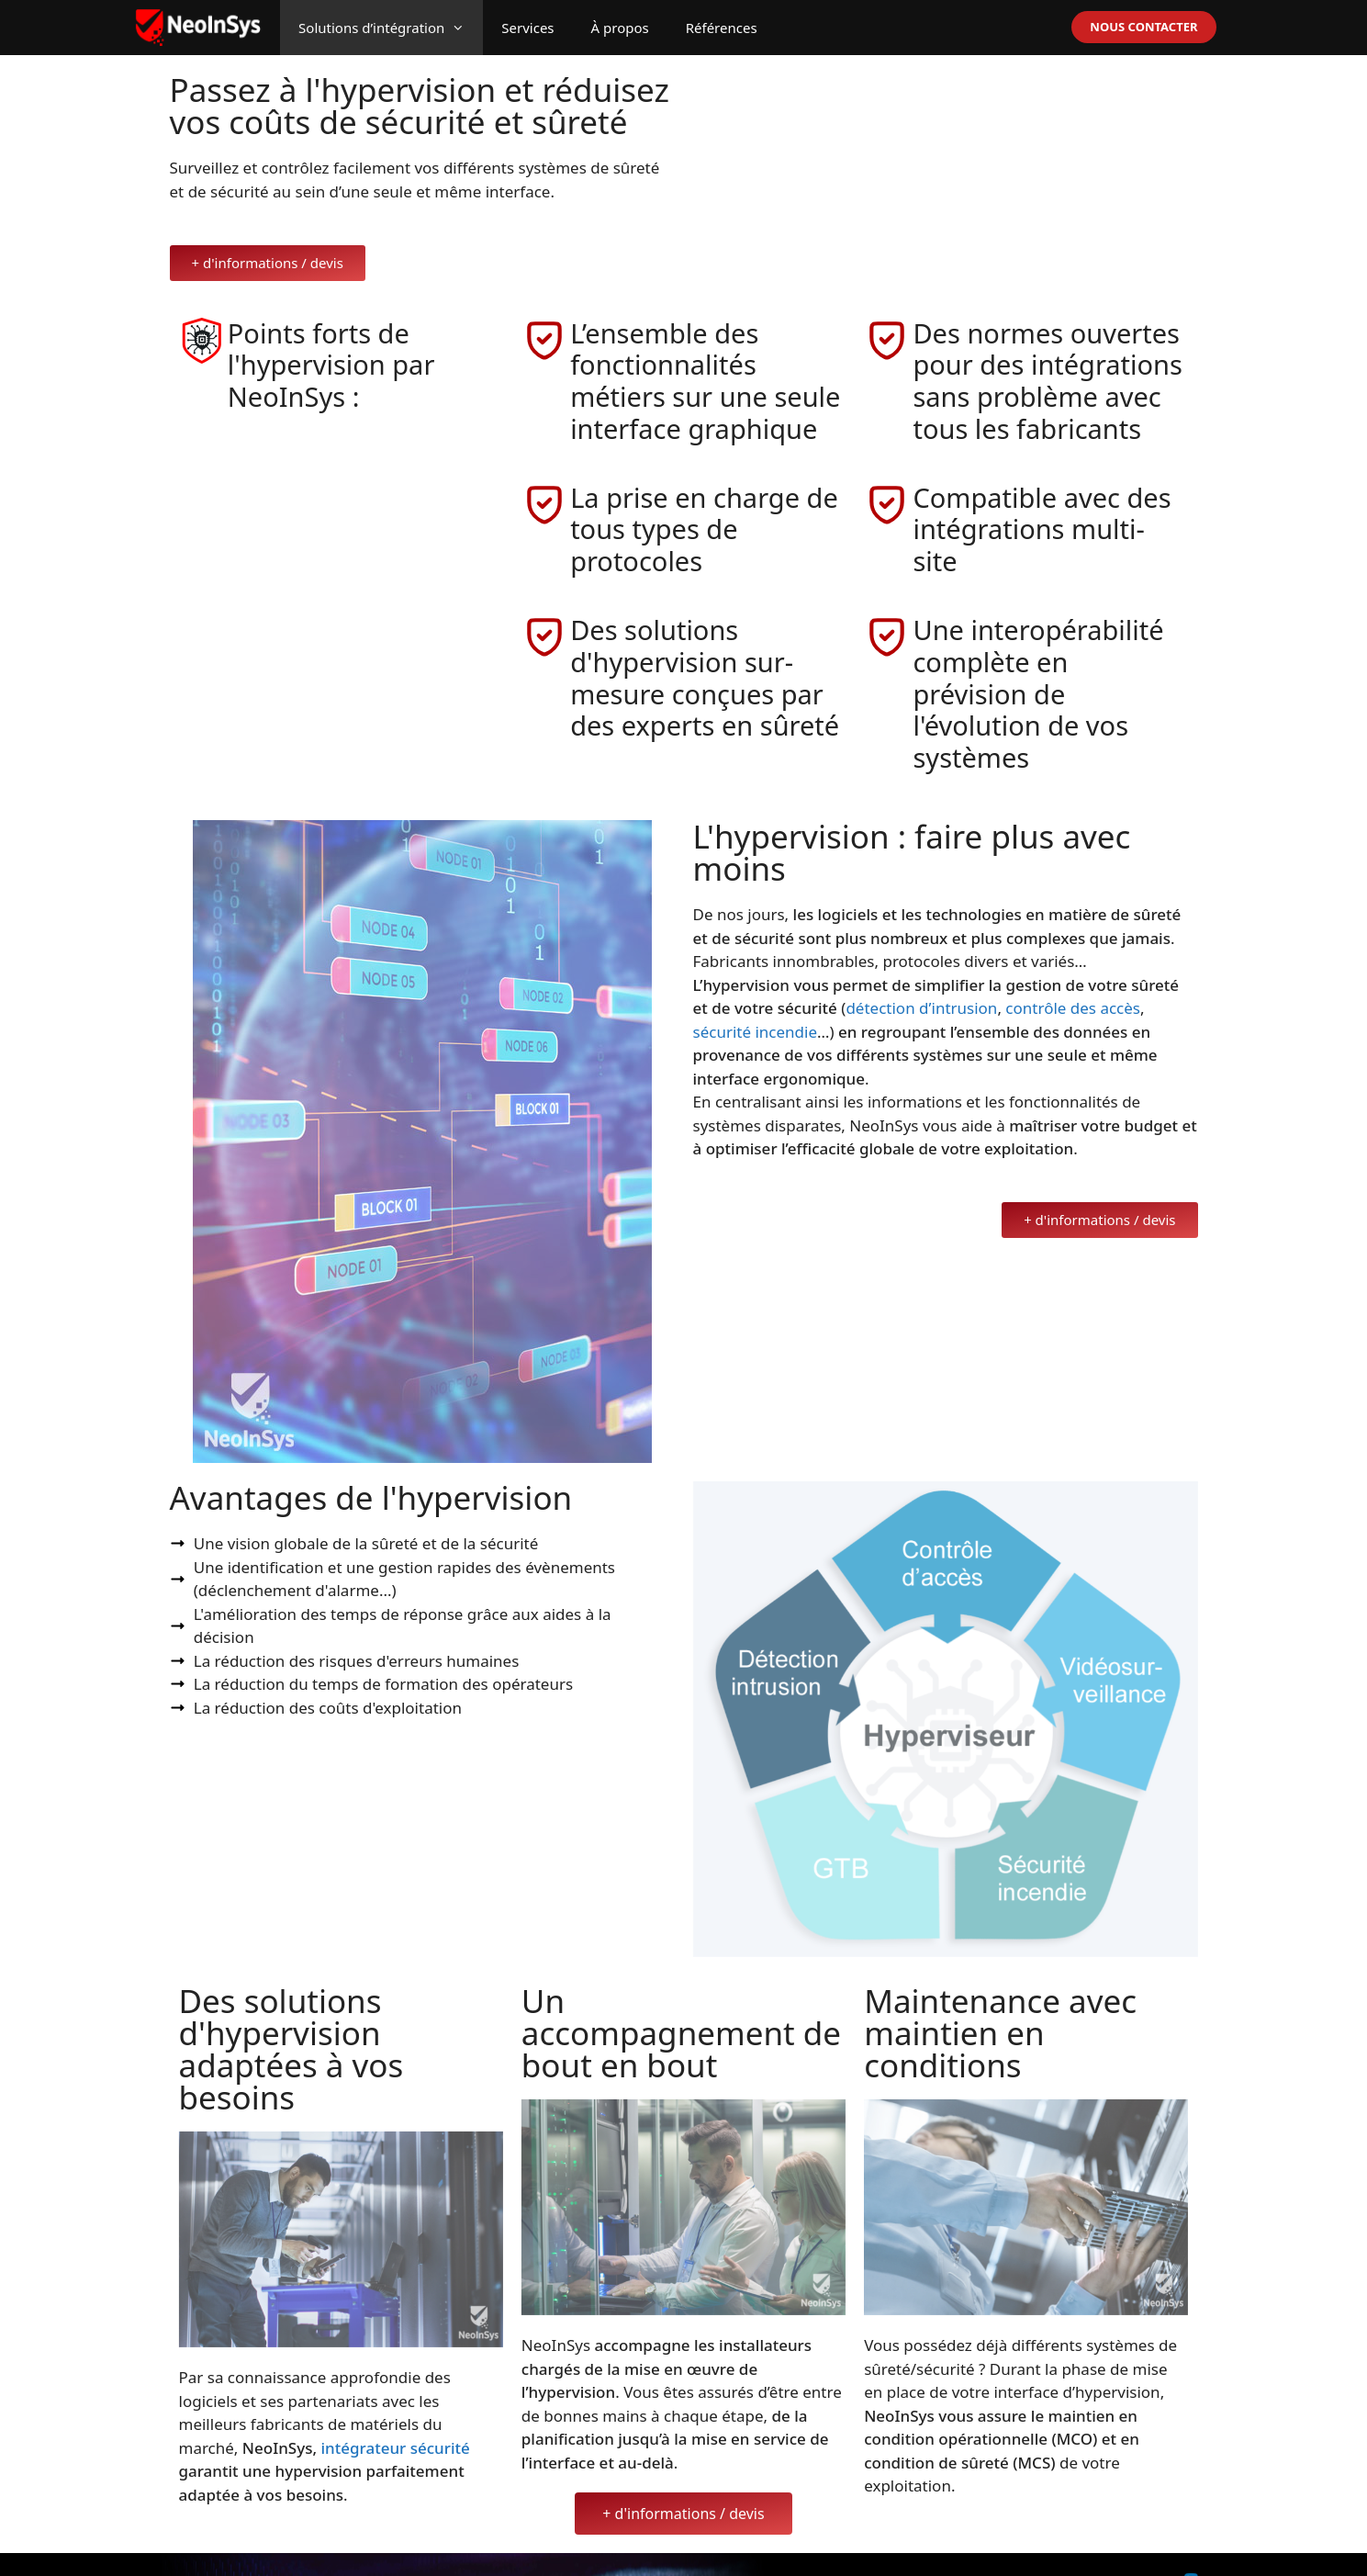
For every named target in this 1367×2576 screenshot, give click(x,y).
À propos (620, 27)
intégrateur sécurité (395, 2415)
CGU (1078, 2549)
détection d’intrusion (921, 975)
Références (721, 27)
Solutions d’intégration (390, 27)
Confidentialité (1137, 2549)
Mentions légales (1013, 2549)
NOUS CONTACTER (1143, 26)
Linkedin (1222, 2549)
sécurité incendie (755, 999)
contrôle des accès (1072, 975)
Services (527, 27)
